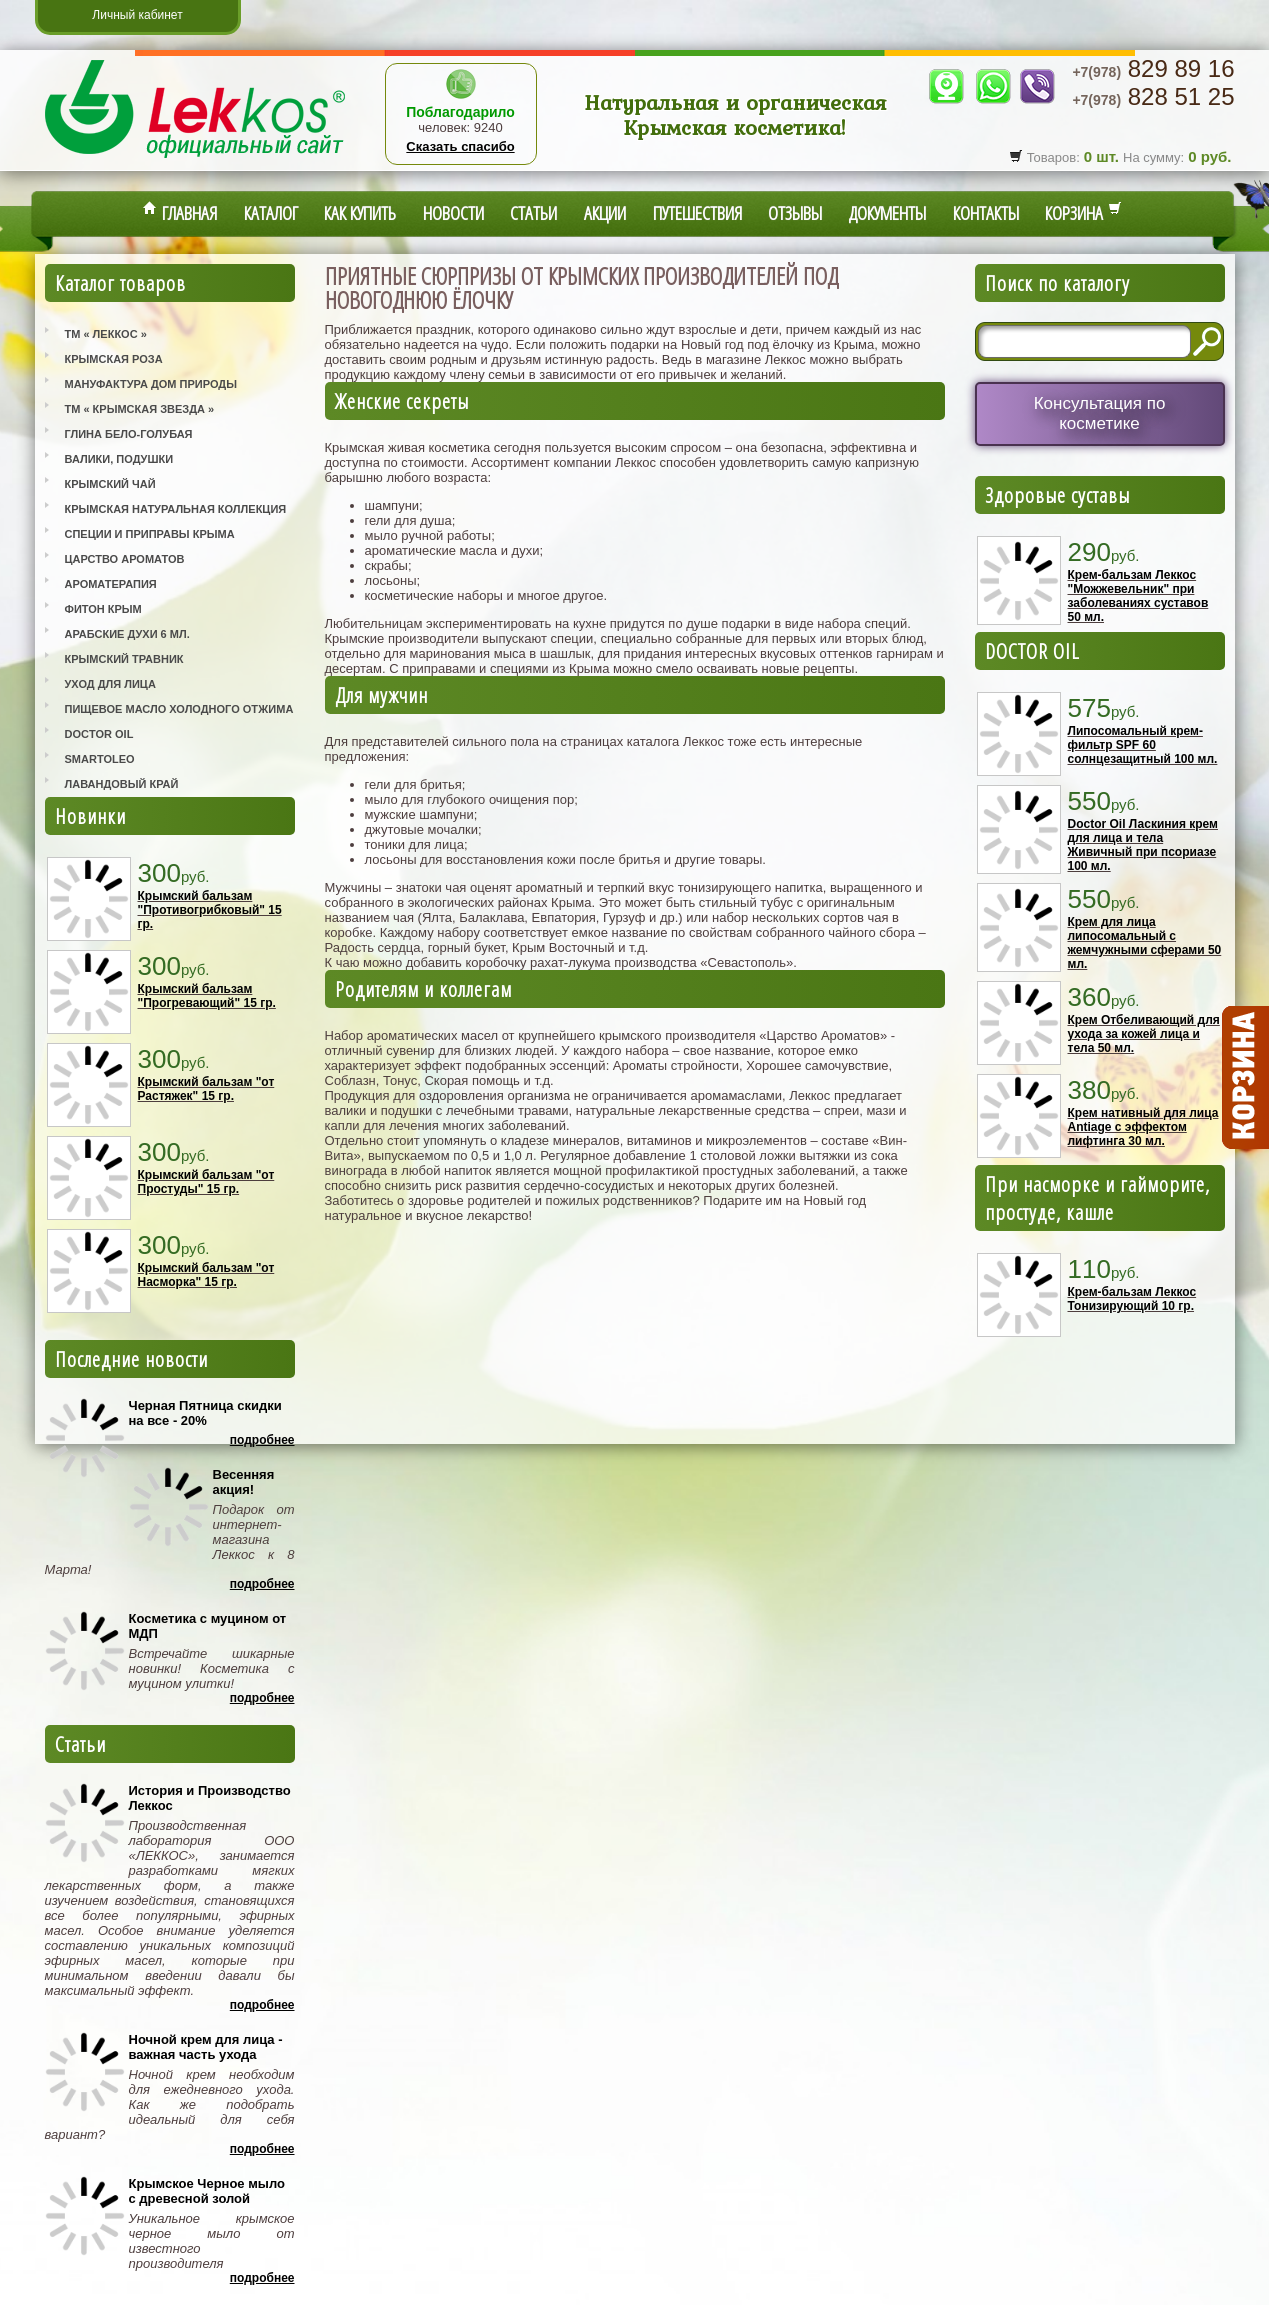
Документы (887, 213)
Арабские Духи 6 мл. (127, 634)
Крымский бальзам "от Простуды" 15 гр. (206, 1182)
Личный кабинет (137, 15)
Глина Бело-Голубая (129, 434)
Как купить (360, 213)
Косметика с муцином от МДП (208, 1626)
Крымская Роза (114, 359)
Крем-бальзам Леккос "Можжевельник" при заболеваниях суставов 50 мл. (1138, 596)
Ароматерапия (111, 584)
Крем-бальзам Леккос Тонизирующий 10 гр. (1132, 1299)
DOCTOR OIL (1032, 651)
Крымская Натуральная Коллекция (176, 509)
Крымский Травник (124, 659)
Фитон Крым (103, 609)
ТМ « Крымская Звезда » (140, 409)
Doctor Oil (99, 734)
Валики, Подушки (119, 459)
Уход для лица (110, 684)
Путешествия (697, 213)
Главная (180, 213)
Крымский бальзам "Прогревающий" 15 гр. (207, 996)
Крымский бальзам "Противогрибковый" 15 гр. (210, 910)
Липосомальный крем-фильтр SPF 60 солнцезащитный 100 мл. (1143, 745)
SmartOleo (100, 759)
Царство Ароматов (125, 559)
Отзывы (795, 213)
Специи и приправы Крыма (150, 534)
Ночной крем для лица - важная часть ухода (206, 2047)
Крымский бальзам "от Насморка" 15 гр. (206, 1275)
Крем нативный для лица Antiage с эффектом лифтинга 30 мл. (1143, 1127)
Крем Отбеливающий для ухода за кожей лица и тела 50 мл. (1144, 1034)
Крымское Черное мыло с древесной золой (207, 2191)
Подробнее (262, 1440)
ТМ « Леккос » (106, 334)
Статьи (533, 213)
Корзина (1083, 213)
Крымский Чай (110, 484)
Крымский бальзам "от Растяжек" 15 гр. (206, 1089)
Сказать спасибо (460, 146)
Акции (605, 213)
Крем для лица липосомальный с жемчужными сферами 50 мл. (1145, 943)
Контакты (986, 213)
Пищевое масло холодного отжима (179, 709)
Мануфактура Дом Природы (151, 384)
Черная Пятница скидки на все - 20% (205, 1413)
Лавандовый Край (122, 784)
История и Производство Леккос (210, 1798)
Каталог (271, 213)
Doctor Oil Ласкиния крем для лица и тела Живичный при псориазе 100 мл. (1143, 845)
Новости (453, 213)
